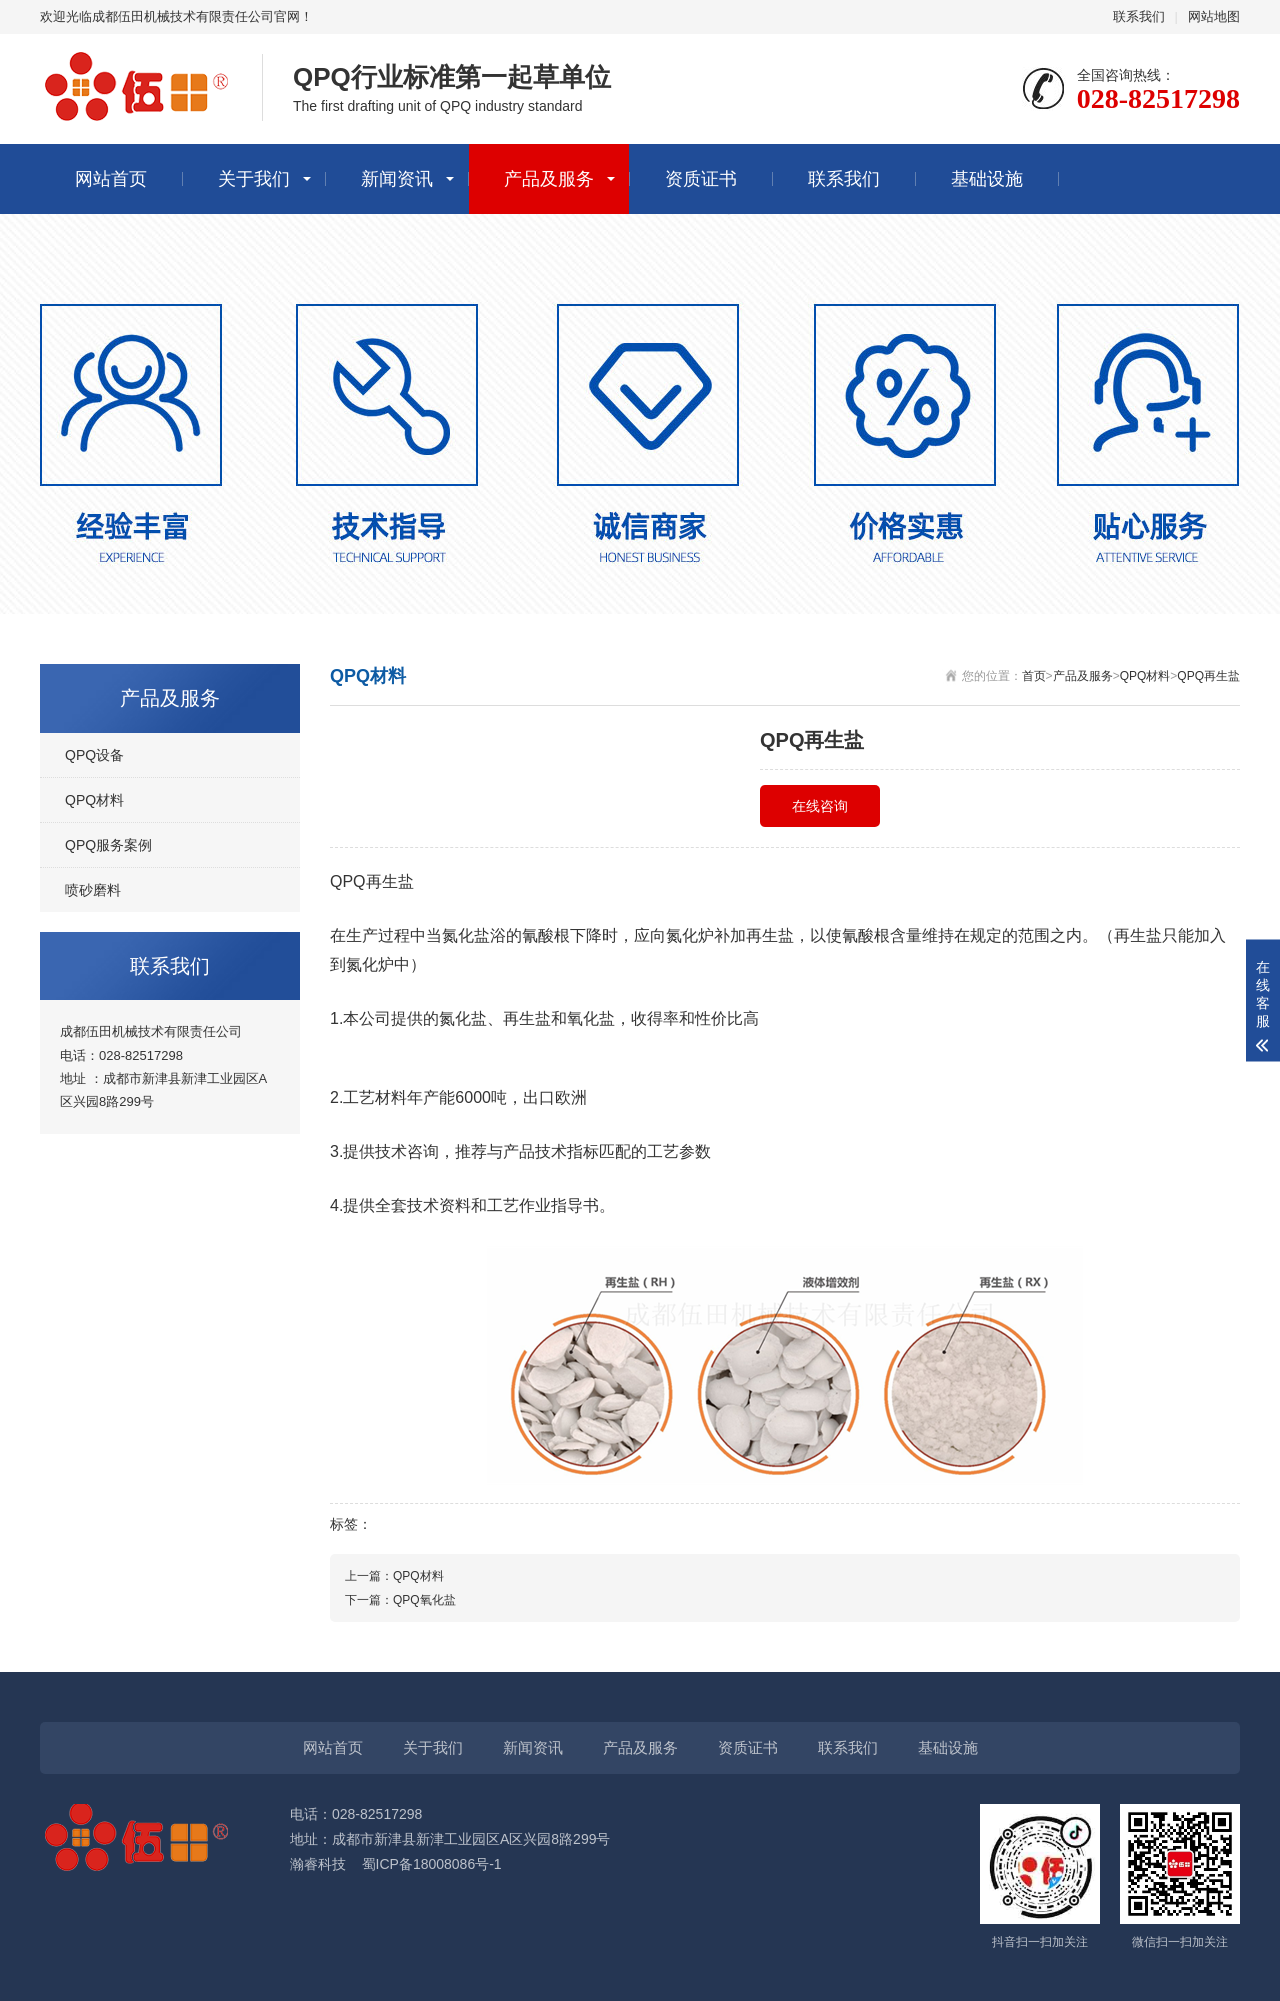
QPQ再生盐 (1208, 676)
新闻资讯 (397, 179)
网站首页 (111, 179)
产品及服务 (549, 179)
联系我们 (1139, 16)
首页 (1034, 676)
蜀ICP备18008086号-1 (432, 1864)
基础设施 (987, 179)
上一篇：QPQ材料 (394, 1576)
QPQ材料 (1145, 676)
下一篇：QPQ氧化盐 (400, 1600)
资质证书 (701, 179)
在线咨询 (820, 806)
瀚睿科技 (318, 1864)
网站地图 (1214, 16)
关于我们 (254, 179)
